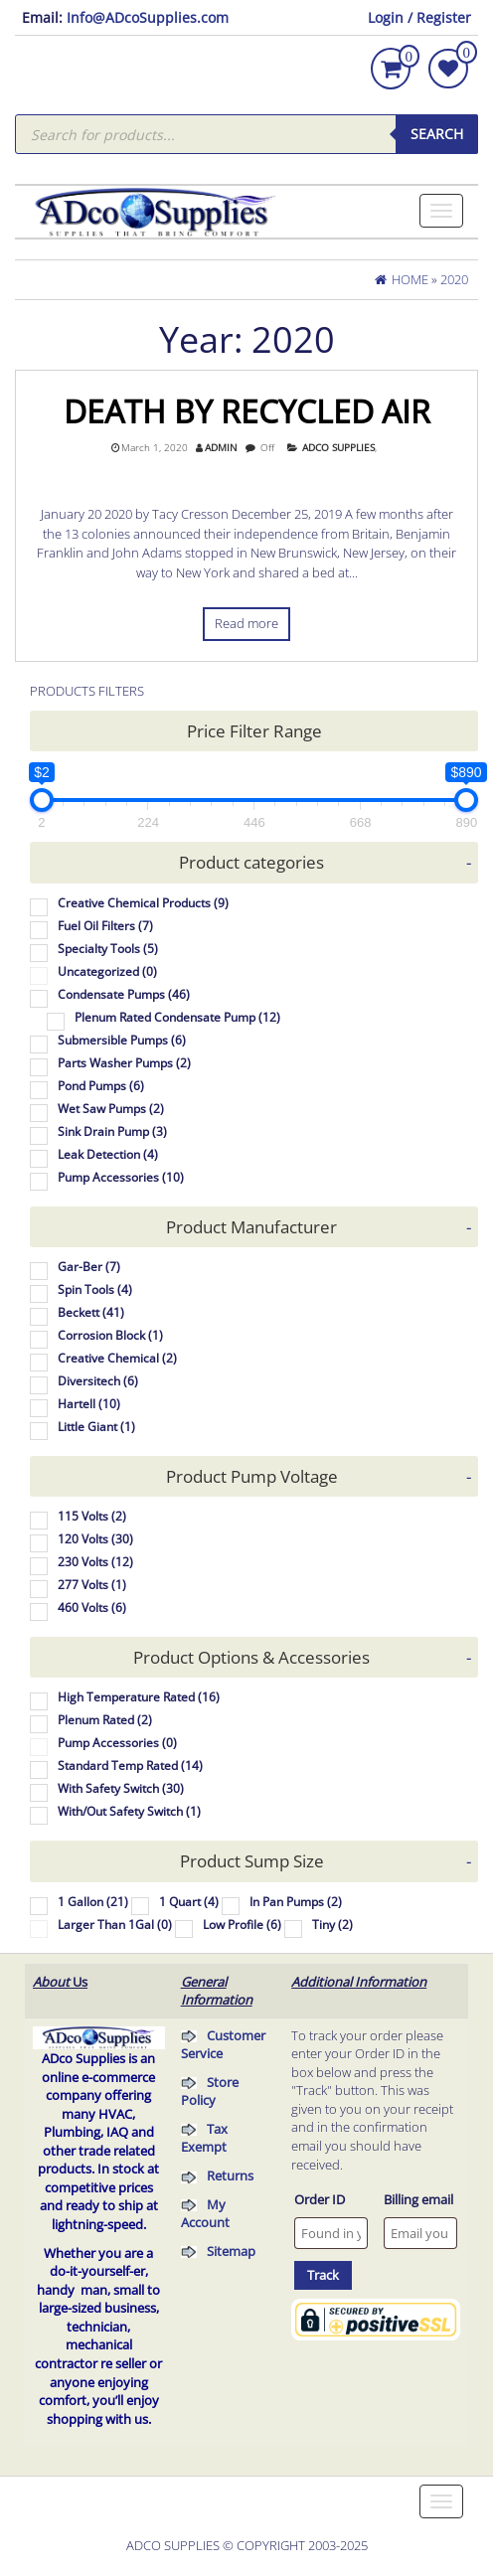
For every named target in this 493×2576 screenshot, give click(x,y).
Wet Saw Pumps (111, 1108)
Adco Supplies (338, 447)
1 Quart (189, 1901)
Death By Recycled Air (247, 411)
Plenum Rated (105, 1719)
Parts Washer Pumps (124, 1062)
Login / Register (419, 17)
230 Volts (95, 1561)
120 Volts (95, 1538)
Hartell (89, 1403)
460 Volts (92, 1607)
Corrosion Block (110, 1335)
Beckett (91, 1312)
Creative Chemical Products (143, 902)
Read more (246, 623)
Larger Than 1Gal (115, 1924)
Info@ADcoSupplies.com (148, 17)
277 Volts (92, 1584)
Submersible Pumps (122, 1040)
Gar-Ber (89, 1266)
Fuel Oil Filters (105, 925)
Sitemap (231, 2251)
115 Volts (92, 1516)
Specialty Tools (108, 948)
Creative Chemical (117, 1358)
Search (437, 133)
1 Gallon (93, 1901)
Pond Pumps (101, 1085)
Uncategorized (107, 971)
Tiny (332, 1924)
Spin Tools (95, 1289)
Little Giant (96, 1426)
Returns (230, 2175)
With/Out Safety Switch (129, 1811)
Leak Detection (108, 1154)
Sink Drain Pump (112, 1131)
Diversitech (98, 1380)
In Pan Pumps (295, 1901)
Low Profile (242, 1924)
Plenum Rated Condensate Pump (177, 1017)
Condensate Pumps (124, 994)
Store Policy (210, 2091)
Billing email (418, 2199)
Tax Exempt (204, 2138)
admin (221, 447)
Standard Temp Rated (130, 1765)
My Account (205, 2213)
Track (323, 2275)
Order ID (319, 2199)
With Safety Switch (121, 1788)
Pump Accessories (121, 1177)
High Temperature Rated (139, 1697)
